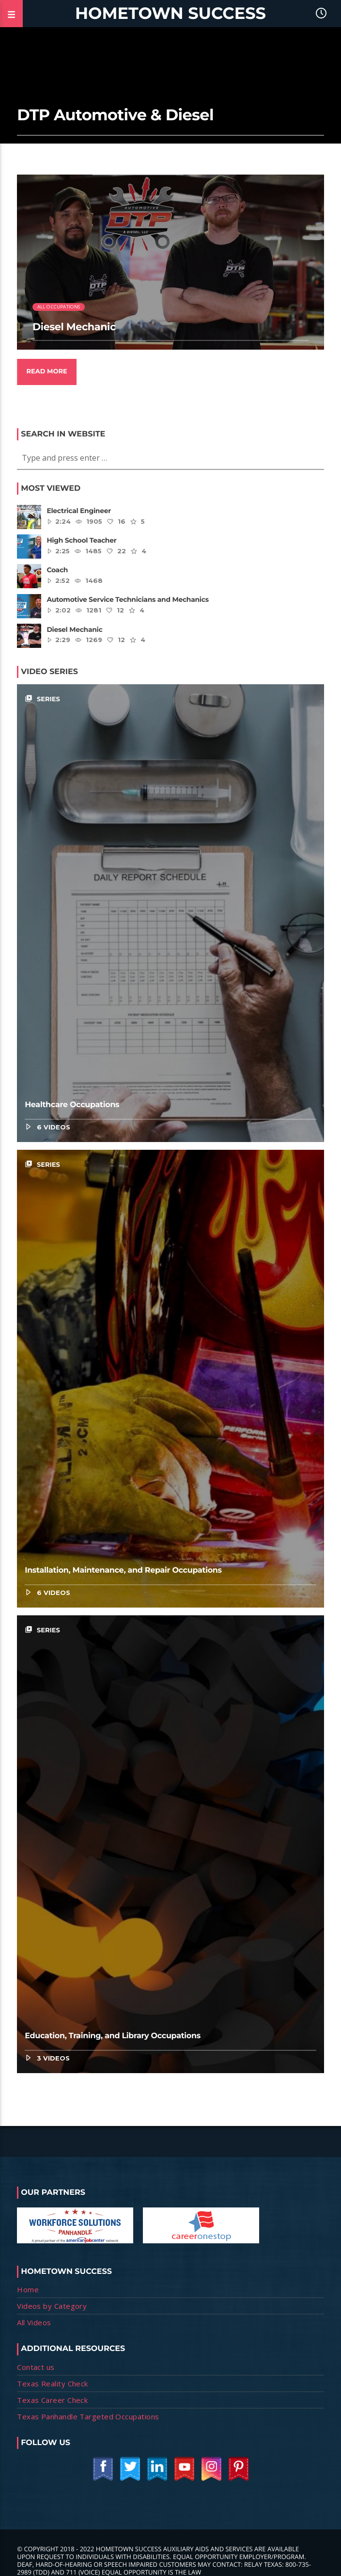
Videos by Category (52, 2306)
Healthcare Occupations (72, 1105)
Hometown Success (170, 13)
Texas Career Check (52, 2400)
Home (28, 2289)
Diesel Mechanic (74, 327)
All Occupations (58, 307)
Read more (46, 371)
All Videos (34, 2322)
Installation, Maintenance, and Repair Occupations (123, 1570)
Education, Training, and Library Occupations (113, 2036)
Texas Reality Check (52, 2383)
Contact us (36, 2367)
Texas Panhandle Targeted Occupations (88, 2416)
